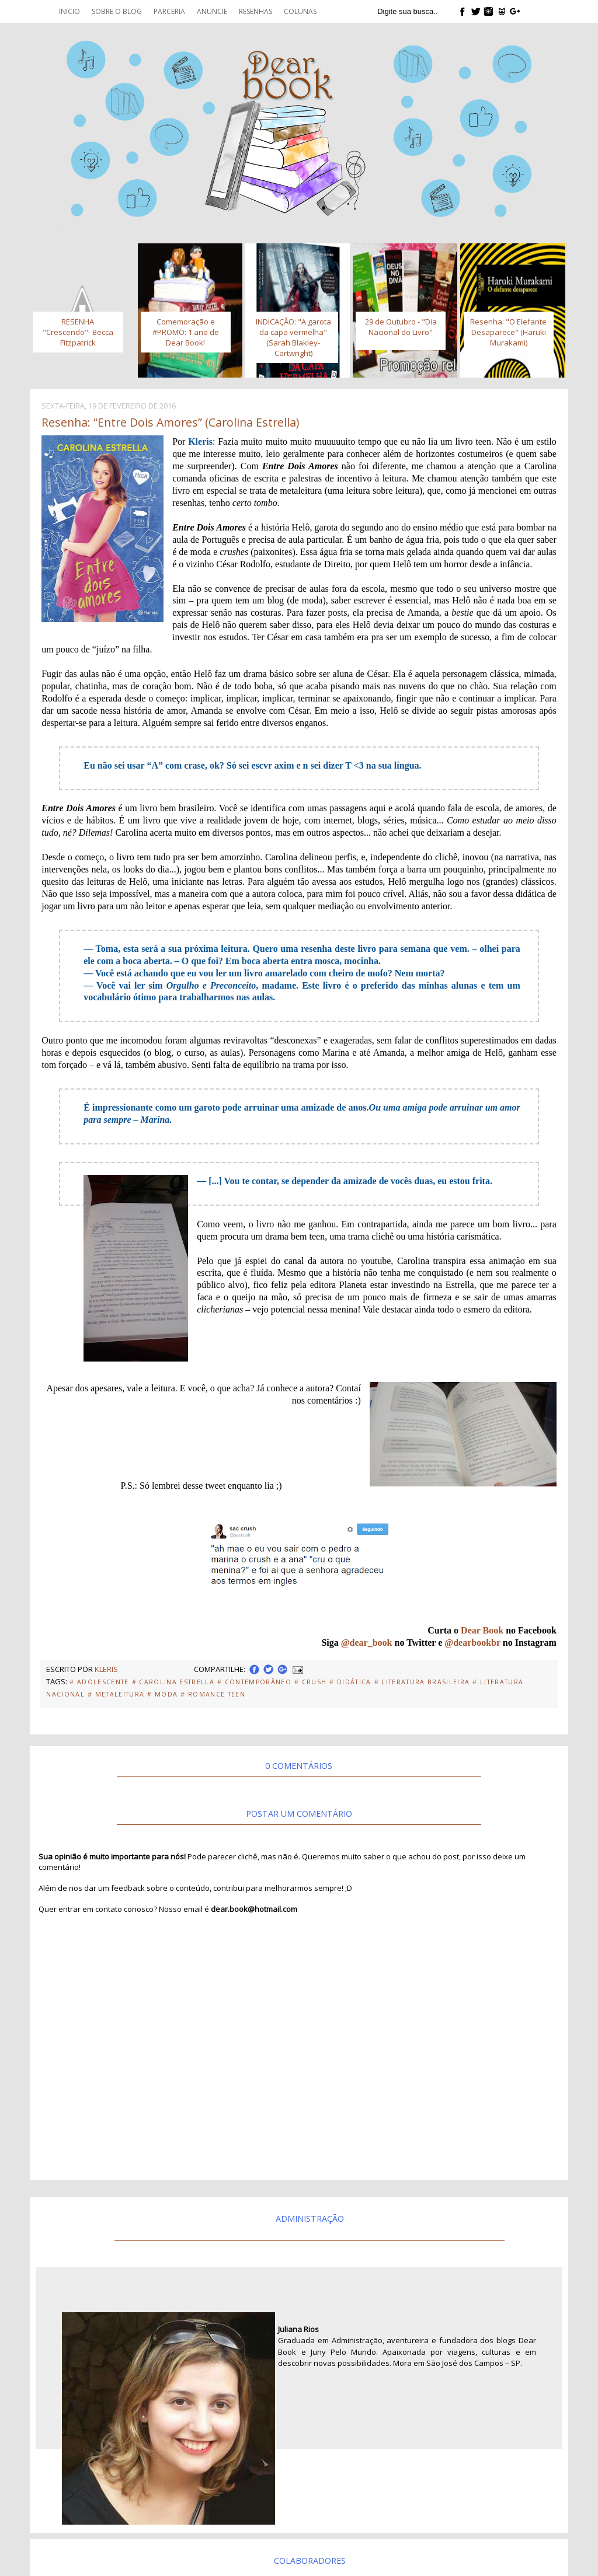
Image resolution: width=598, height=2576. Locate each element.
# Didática (350, 1682)
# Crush (310, 1682)
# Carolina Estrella (173, 1682)
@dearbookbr (472, 1642)
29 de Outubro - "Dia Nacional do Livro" (401, 326)
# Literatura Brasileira (422, 1682)
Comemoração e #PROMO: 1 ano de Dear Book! (185, 332)
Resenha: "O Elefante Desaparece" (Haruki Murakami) (508, 332)
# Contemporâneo (254, 1682)
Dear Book (482, 1630)
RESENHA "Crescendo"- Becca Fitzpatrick (78, 332)
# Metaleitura (116, 1694)
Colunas (300, 11)
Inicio (69, 11)
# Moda (162, 1694)
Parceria (169, 11)
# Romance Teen (212, 1694)
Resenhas (255, 11)
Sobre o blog (117, 11)
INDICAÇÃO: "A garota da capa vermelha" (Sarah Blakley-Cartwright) (293, 337)
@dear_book (366, 1642)
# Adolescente (98, 1682)
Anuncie (212, 11)
